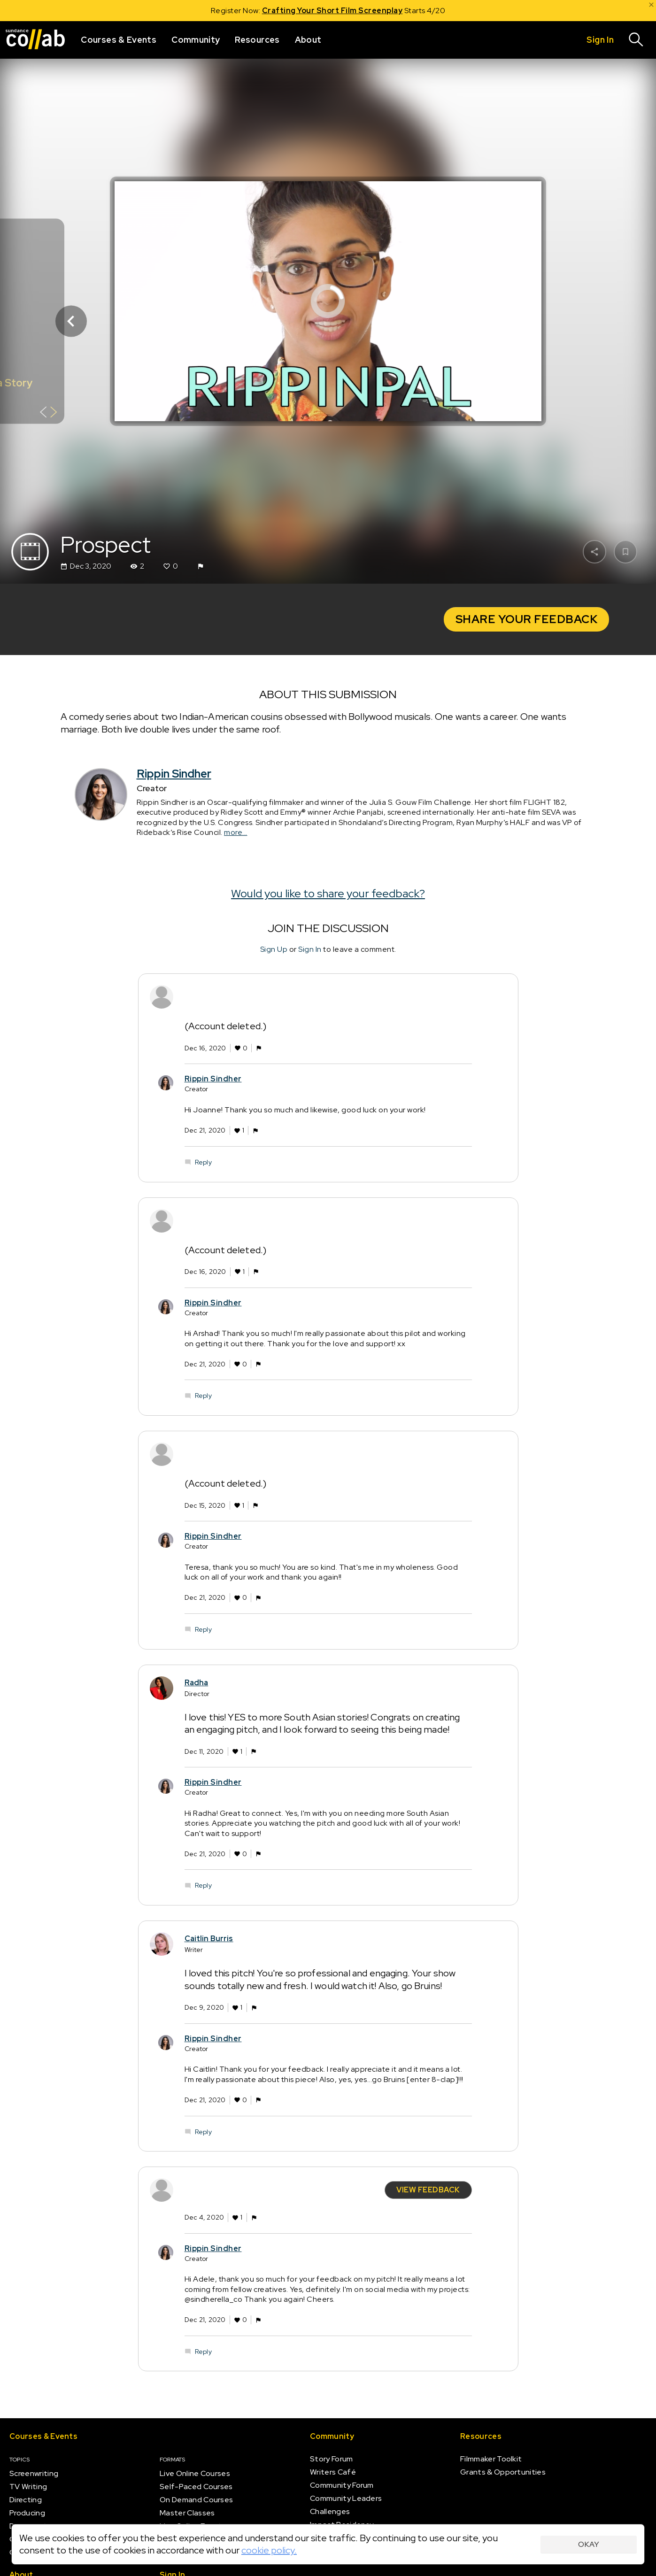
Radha (196, 1682)
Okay (588, 2544)
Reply (203, 1161)
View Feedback (428, 2190)
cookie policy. (269, 2550)
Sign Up (274, 949)
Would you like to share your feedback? (328, 893)
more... (235, 832)
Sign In (310, 949)
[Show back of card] (48, 413)
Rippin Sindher (174, 773)
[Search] (636, 40)
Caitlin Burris (209, 1939)
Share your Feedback (526, 619)
